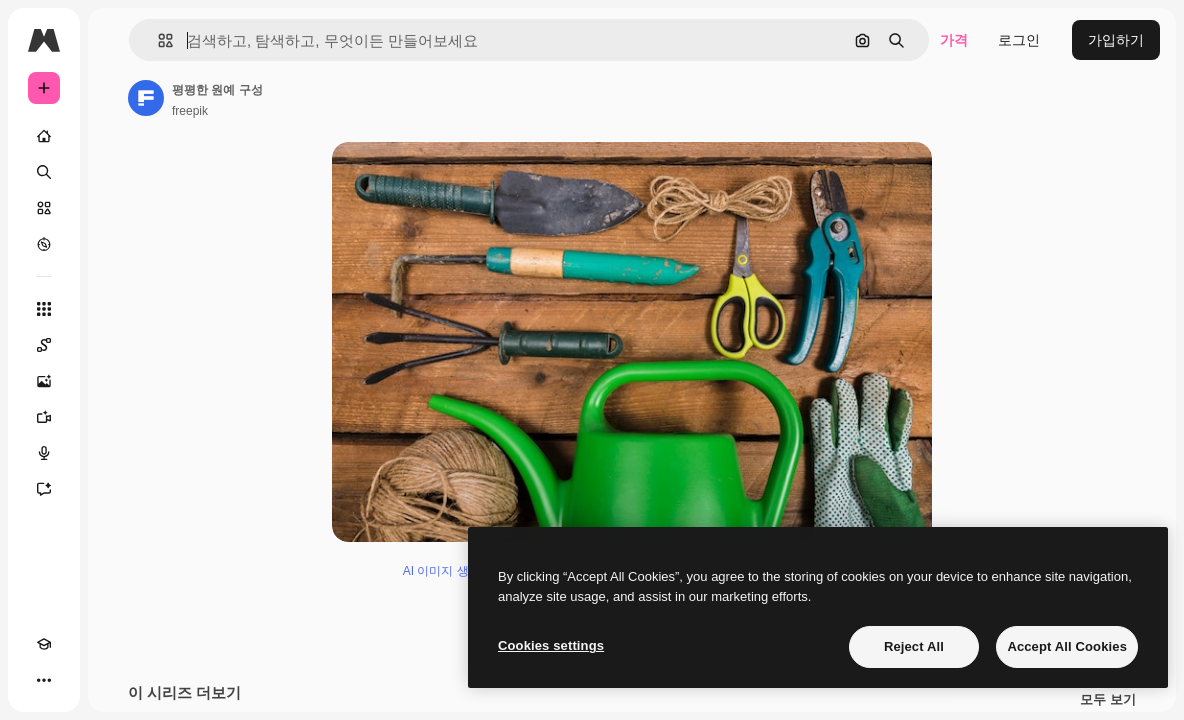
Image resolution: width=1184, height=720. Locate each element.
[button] (157, 40)
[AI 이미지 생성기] (44, 381)
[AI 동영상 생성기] (44, 417)
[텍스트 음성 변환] (44, 453)
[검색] (44, 172)
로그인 (1019, 40)
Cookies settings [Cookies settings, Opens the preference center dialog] (551, 645)
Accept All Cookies (1067, 646)
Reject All (914, 646)
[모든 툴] (44, 309)
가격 (954, 40)
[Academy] (44, 644)
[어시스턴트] (44, 489)
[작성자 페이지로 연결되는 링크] (146, 98)
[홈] (44, 136)
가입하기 (1116, 40)
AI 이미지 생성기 (448, 571)
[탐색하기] (44, 244)
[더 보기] (44, 680)
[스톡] (44, 208)
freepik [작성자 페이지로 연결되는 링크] (190, 111)
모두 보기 (1108, 700)
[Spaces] (44, 345)
